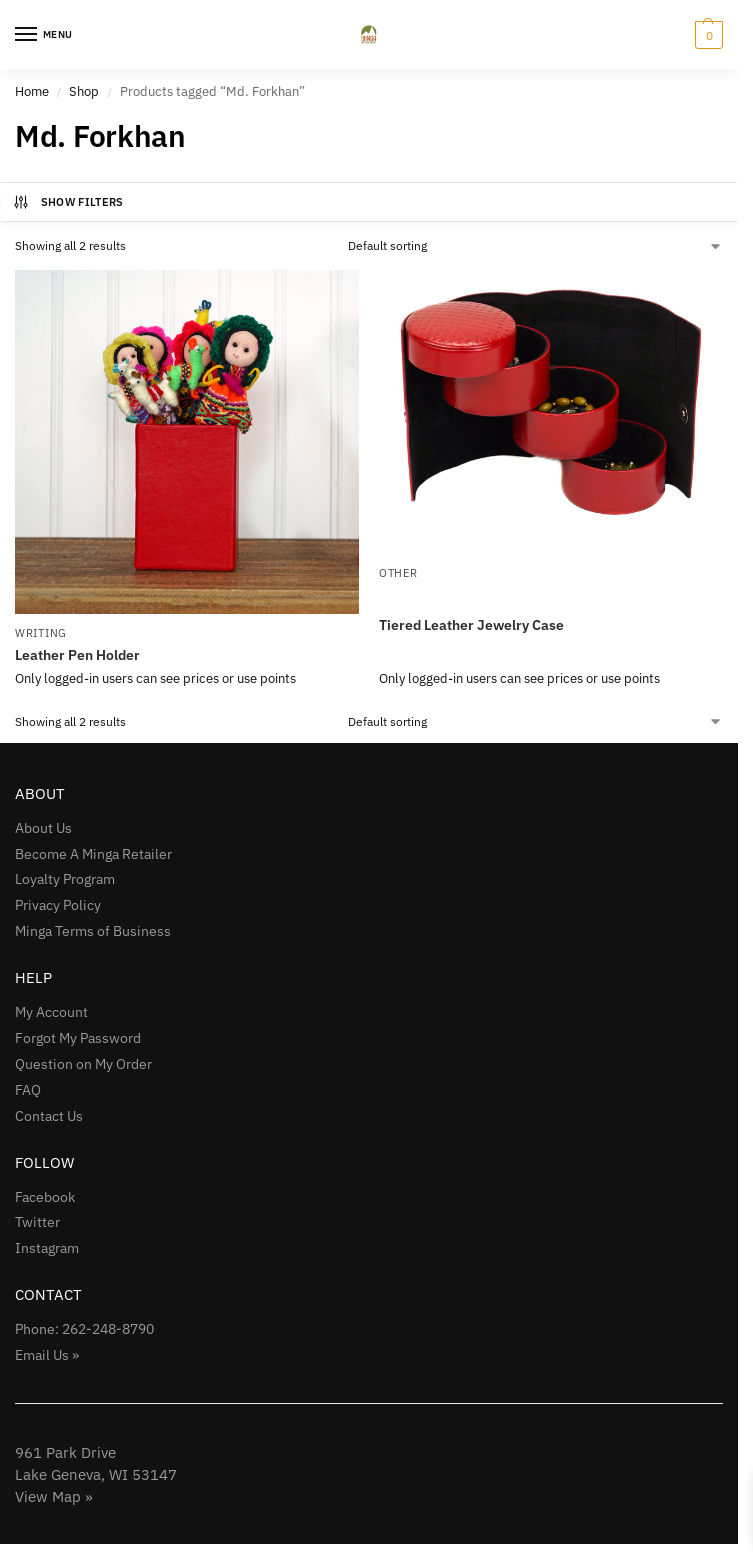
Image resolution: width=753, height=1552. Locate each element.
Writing (41, 633)
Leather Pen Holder (77, 655)
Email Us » (47, 1355)
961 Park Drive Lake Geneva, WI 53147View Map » (96, 1474)
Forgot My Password (78, 1038)
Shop (84, 91)
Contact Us (49, 1116)
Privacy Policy (58, 905)
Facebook (45, 1197)
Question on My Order (83, 1064)
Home (32, 91)
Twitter (37, 1222)
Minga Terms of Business (93, 931)
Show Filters (68, 202)
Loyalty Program (65, 879)
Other (398, 573)
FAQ (28, 1090)
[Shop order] (536, 246)
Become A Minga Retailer (93, 854)
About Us (43, 828)
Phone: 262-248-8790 (84, 1329)
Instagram (47, 1248)
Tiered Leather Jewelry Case (471, 625)
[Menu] (45, 35)
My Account (51, 1012)
